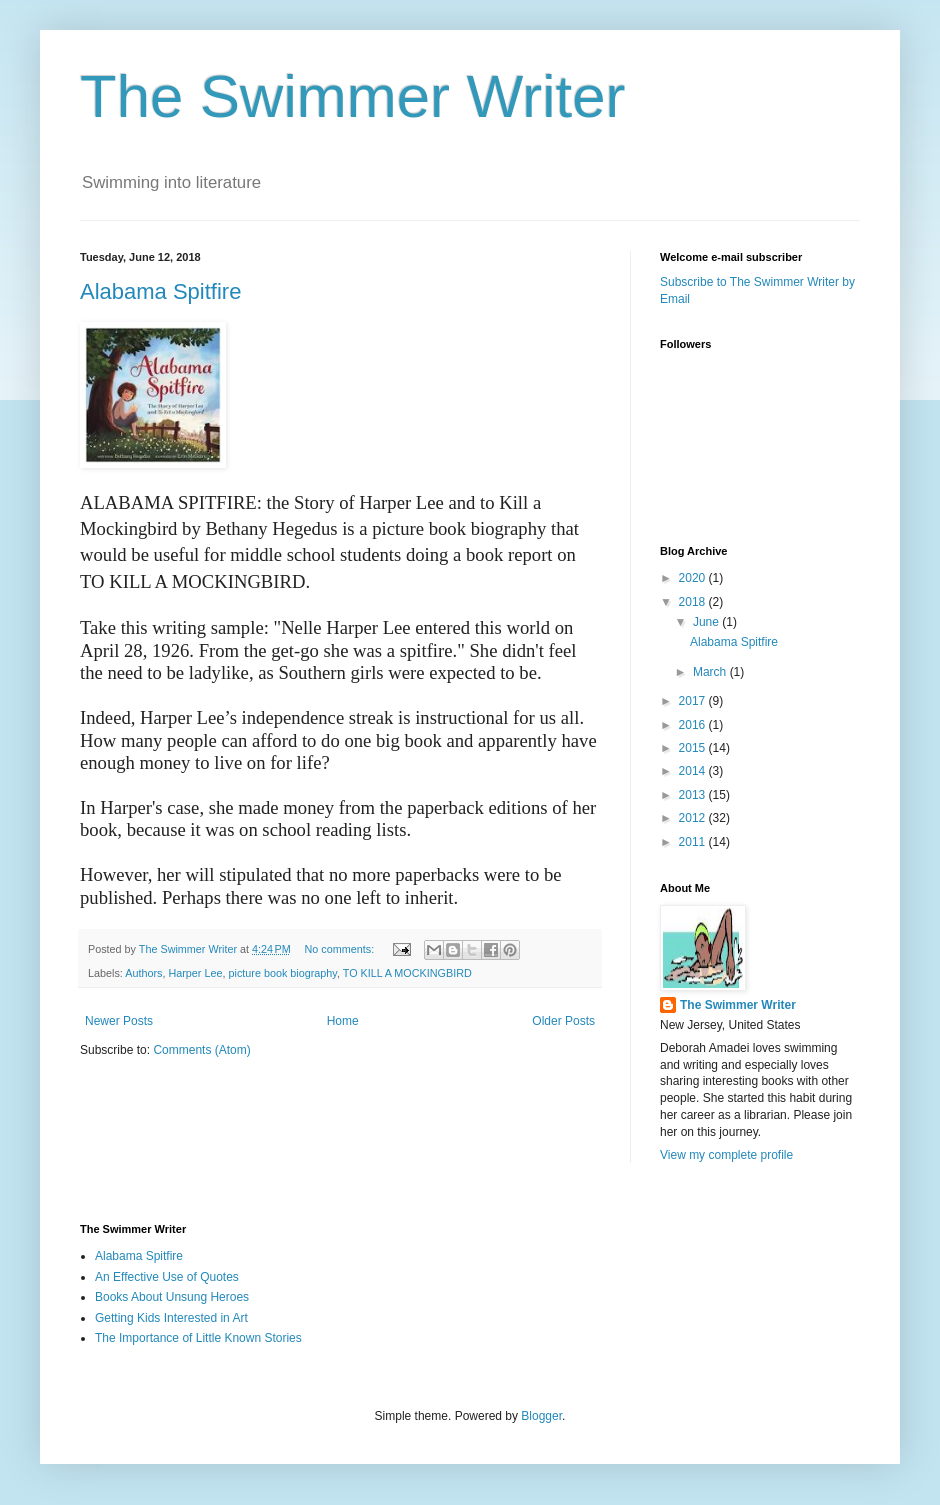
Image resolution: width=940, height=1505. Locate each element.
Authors (143, 973)
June (707, 622)
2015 (694, 748)
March (711, 672)
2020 (694, 578)
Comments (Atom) (201, 1050)
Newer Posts (119, 1021)
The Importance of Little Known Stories (198, 1338)
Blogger (541, 1416)
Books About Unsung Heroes (172, 1297)
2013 (694, 795)
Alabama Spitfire (160, 291)
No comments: (341, 949)
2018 (694, 602)
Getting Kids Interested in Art (171, 1318)
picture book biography (282, 973)
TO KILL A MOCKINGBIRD (407, 973)
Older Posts (563, 1021)
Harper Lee (195, 973)
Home (343, 1021)
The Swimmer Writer (353, 96)
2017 (694, 701)
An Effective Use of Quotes (167, 1277)
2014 (694, 771)
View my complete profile (726, 1155)
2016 (694, 725)
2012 (694, 818)
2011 (694, 842)
